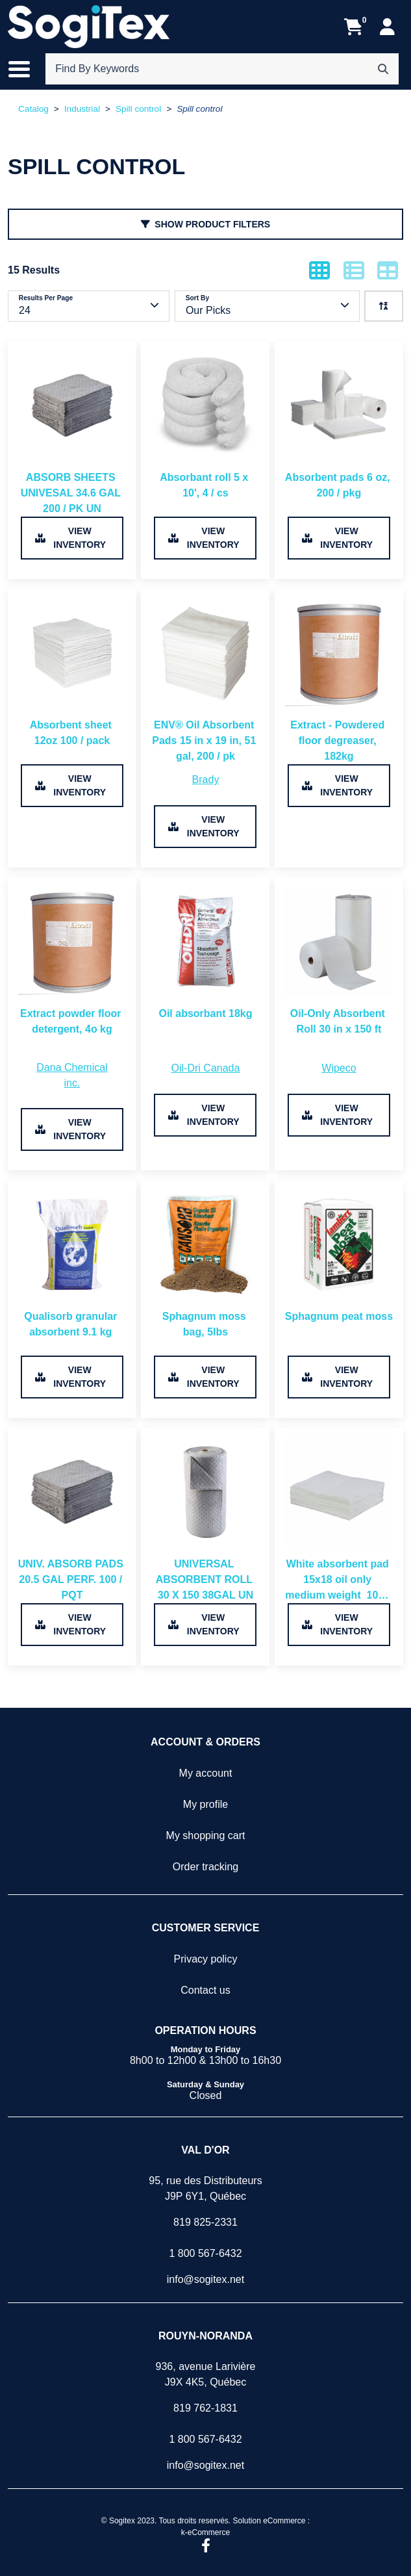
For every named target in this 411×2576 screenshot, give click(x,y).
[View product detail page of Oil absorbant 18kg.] (205, 970)
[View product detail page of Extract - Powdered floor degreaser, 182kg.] (338, 681)
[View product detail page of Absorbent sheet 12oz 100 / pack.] (72, 681)
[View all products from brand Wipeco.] (338, 1068)
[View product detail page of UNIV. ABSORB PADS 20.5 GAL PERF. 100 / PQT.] (72, 1520)
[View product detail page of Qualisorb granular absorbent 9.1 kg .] (72, 1273)
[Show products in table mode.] (387, 270)
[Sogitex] (88, 27)
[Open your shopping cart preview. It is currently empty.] (353, 26)
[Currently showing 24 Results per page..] (88, 306)
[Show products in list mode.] (353, 270)
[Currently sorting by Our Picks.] (267, 306)
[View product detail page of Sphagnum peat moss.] (338, 1273)
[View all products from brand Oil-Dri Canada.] (206, 1068)
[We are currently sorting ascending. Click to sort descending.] (383, 306)
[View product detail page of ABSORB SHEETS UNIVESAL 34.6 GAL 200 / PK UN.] (72, 434)
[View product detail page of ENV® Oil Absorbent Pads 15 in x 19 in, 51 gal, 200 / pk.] (205, 681)
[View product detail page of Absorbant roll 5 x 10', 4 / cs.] (205, 434)
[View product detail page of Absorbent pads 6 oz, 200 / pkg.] (338, 434)
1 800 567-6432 (205, 2253)
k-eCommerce (205, 2532)
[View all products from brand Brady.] (206, 779)
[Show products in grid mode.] (319, 270)
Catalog (33, 109)
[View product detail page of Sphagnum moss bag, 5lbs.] (205, 1273)
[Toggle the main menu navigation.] (26, 68)
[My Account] (387, 26)
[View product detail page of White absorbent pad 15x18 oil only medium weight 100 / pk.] (338, 1520)
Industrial (82, 109)
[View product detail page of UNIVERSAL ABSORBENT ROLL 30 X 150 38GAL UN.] (205, 1520)
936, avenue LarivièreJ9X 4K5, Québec (206, 2374)
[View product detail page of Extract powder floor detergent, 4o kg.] (72, 970)
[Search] (383, 68)
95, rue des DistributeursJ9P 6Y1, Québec (205, 2188)
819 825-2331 (205, 2222)
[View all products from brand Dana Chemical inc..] (72, 1075)
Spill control (138, 109)
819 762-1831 (205, 2408)
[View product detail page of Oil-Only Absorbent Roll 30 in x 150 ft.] (338, 970)
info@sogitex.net (205, 2279)
